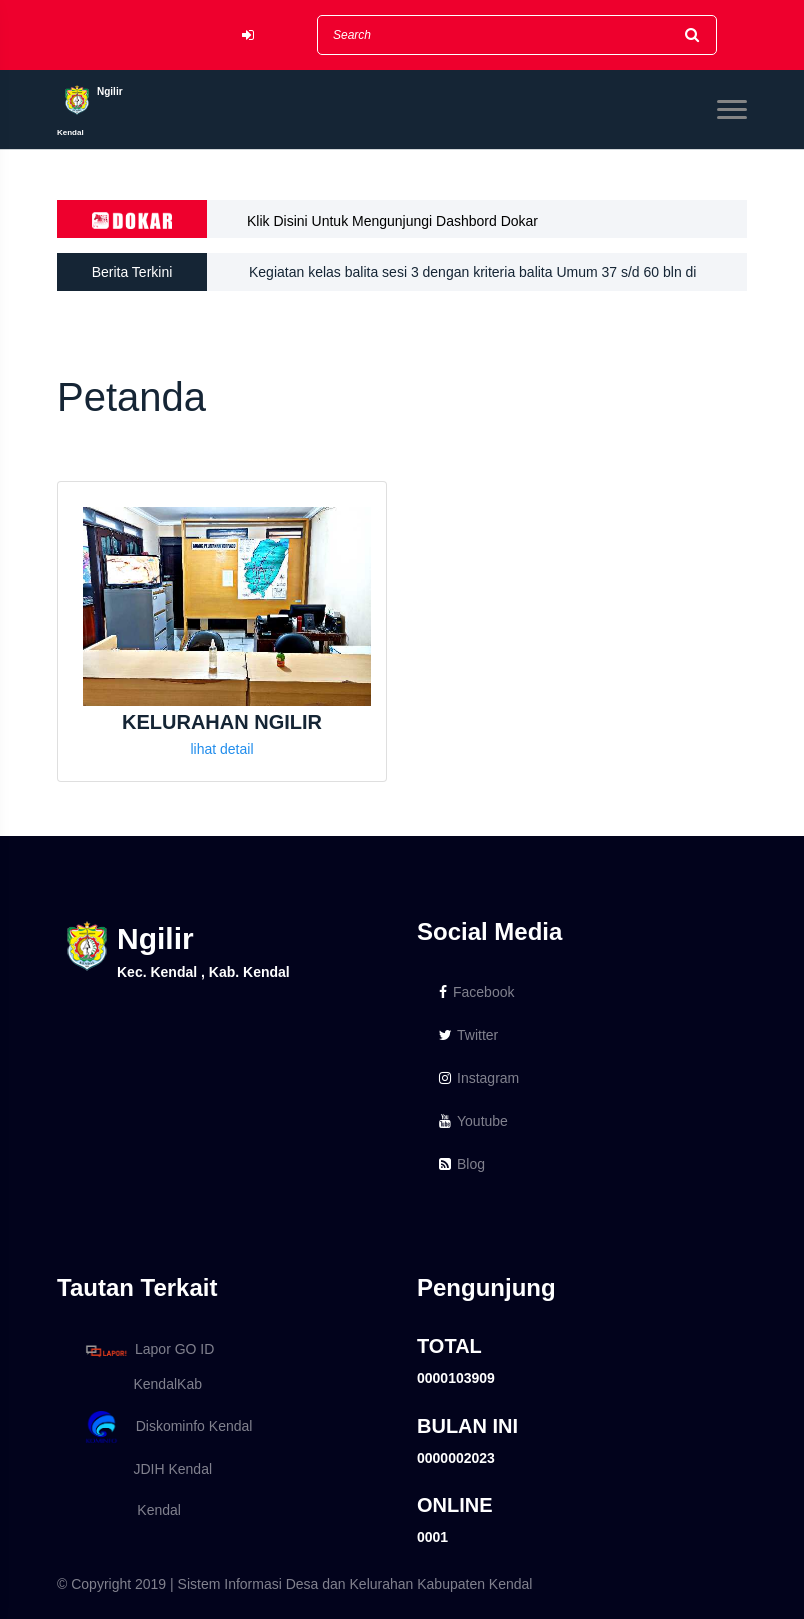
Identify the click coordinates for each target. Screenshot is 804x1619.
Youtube (473, 1121)
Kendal (130, 1510)
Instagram (479, 1078)
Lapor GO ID (149, 1350)
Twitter (468, 1035)
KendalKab (140, 1384)
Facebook (476, 992)
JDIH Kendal (145, 1469)
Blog (462, 1164)
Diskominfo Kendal (168, 1427)
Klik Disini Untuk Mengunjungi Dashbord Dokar (392, 221)
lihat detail (221, 749)
